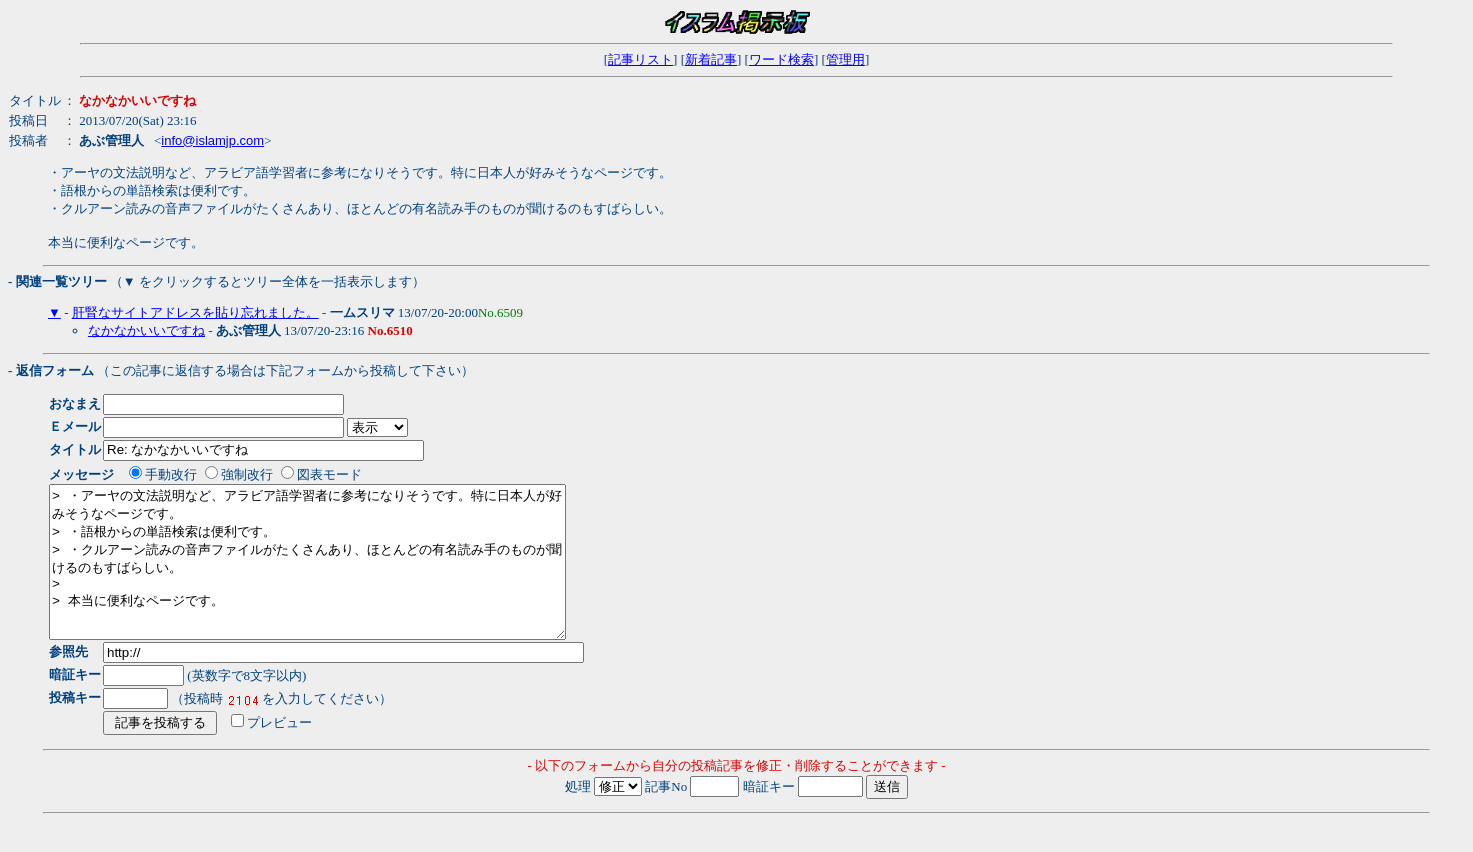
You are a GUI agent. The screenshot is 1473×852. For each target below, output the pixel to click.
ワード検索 (781, 59)
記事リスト (640, 59)
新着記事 (711, 59)
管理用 (845, 59)
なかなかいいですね (146, 330)
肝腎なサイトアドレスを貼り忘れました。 (195, 312)
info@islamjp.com (212, 140)
